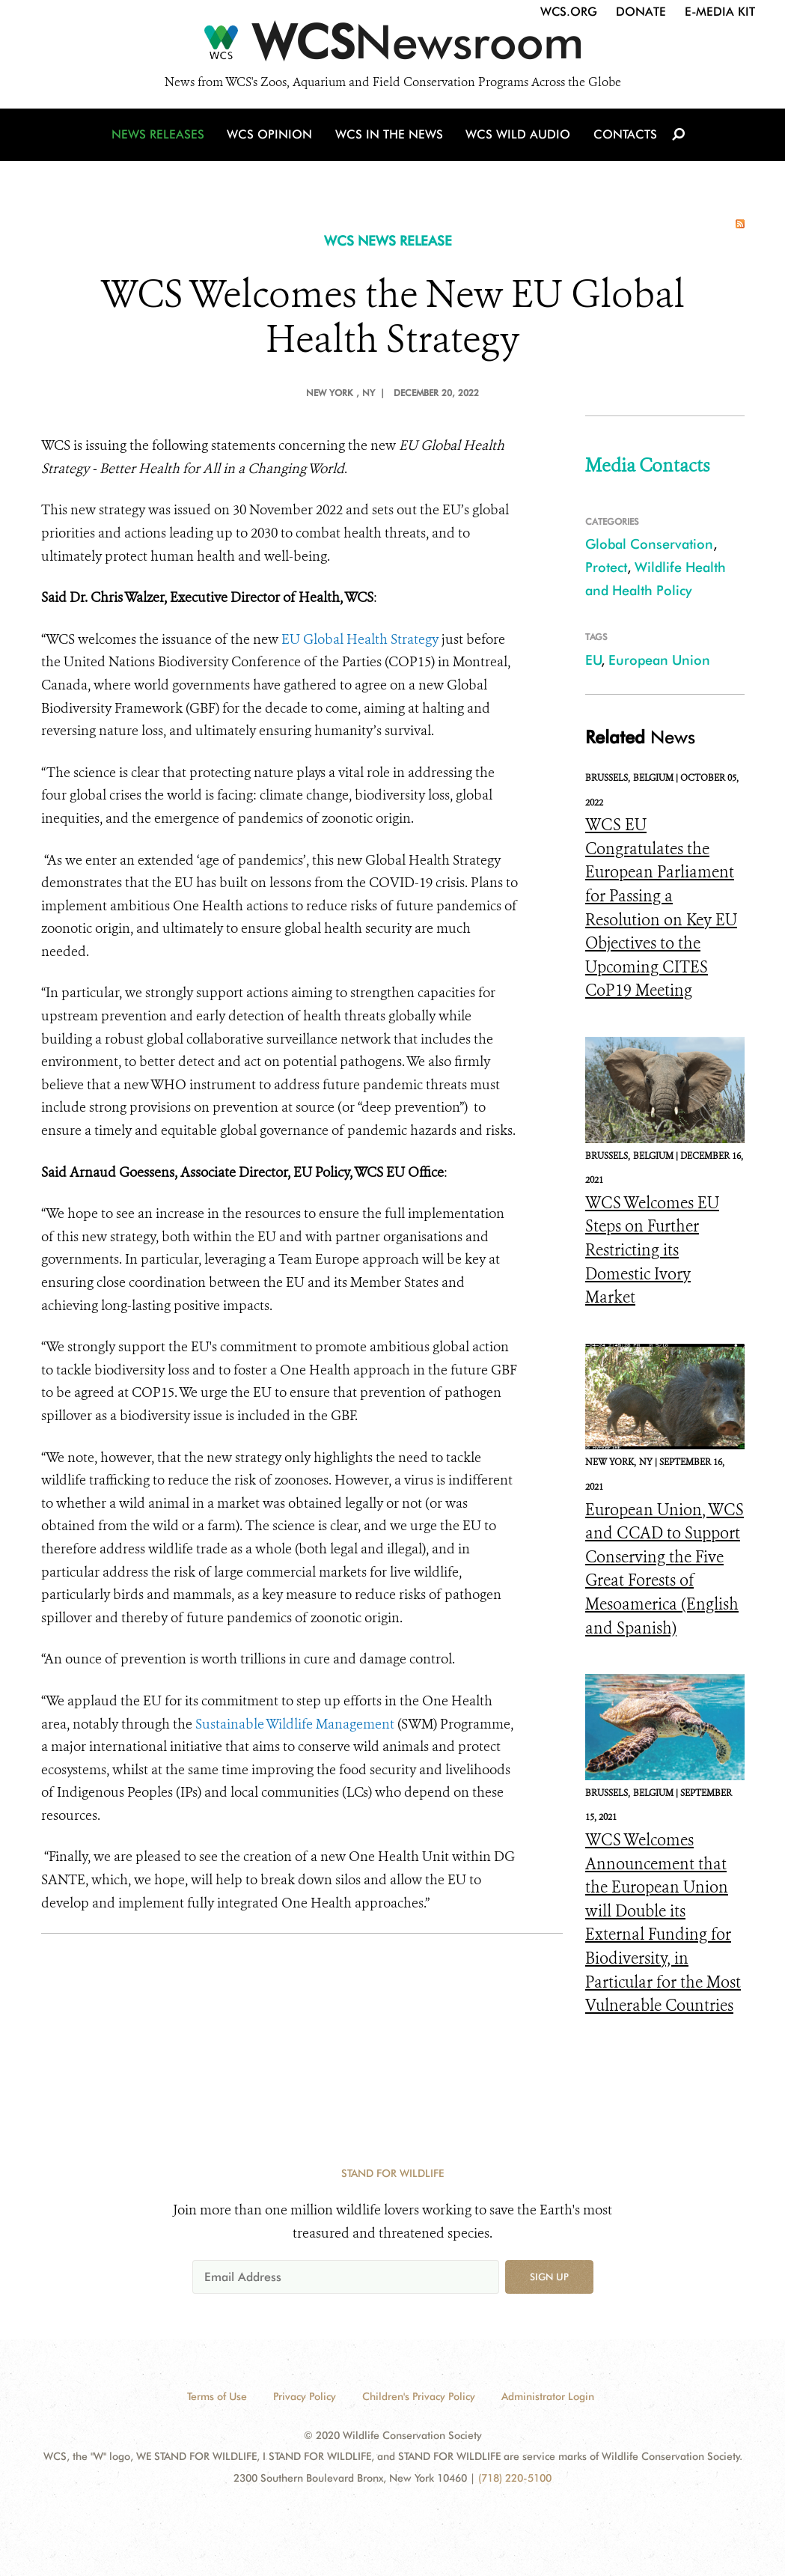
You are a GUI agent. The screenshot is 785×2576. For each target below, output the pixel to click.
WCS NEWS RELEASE (388, 241)
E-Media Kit (720, 11)
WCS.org (568, 11)
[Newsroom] (392, 46)
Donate (641, 11)
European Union (659, 660)
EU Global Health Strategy (360, 639)
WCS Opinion (272, 137)
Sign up (549, 2277)
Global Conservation (649, 544)
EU (593, 660)
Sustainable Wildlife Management (294, 1724)
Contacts (624, 137)
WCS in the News (390, 137)
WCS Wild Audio (518, 137)
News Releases (160, 137)
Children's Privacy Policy (418, 2396)
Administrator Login (547, 2396)
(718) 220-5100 (515, 2478)
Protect (606, 567)
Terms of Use (217, 2396)
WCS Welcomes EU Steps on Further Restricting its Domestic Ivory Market (652, 1250)
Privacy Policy (304, 2396)
